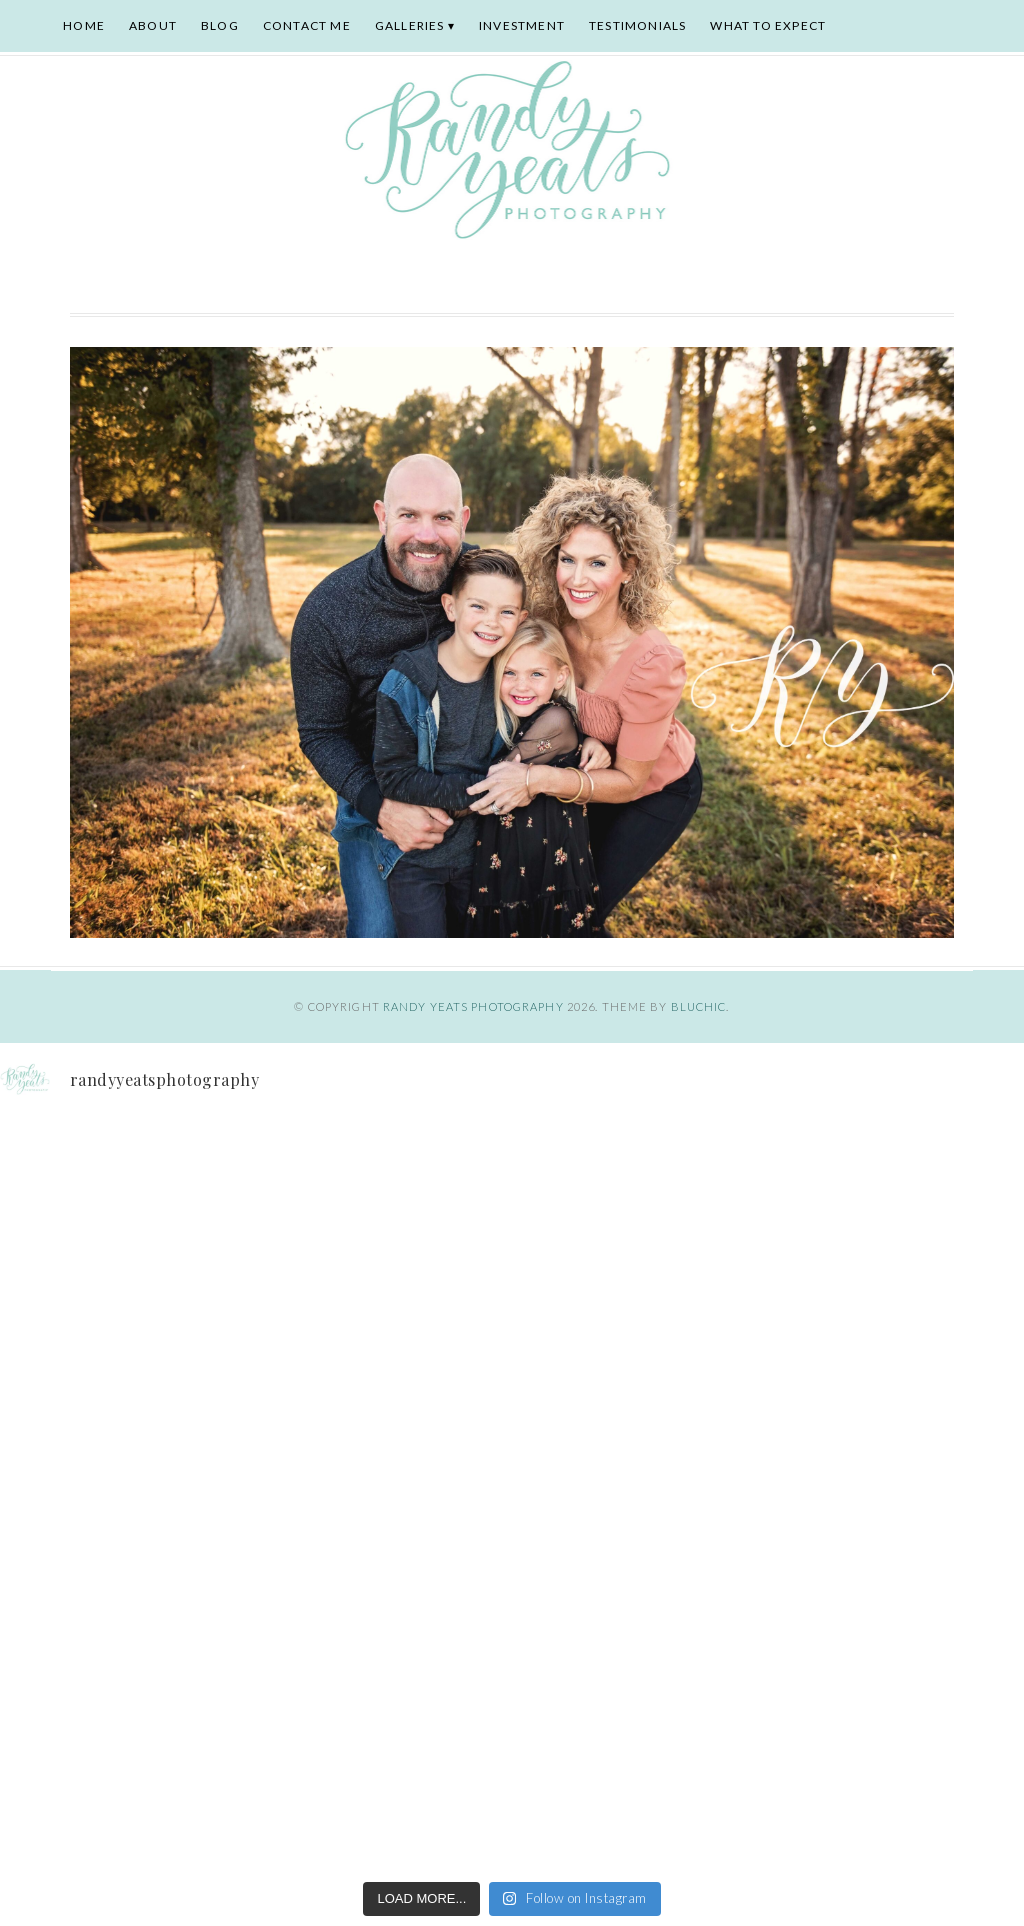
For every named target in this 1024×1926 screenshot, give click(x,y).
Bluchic (699, 1006)
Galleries (410, 25)
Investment (522, 25)
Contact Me (307, 25)
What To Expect (768, 25)
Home (84, 25)
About (153, 25)
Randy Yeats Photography (473, 1006)
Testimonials (637, 25)
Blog (220, 25)
